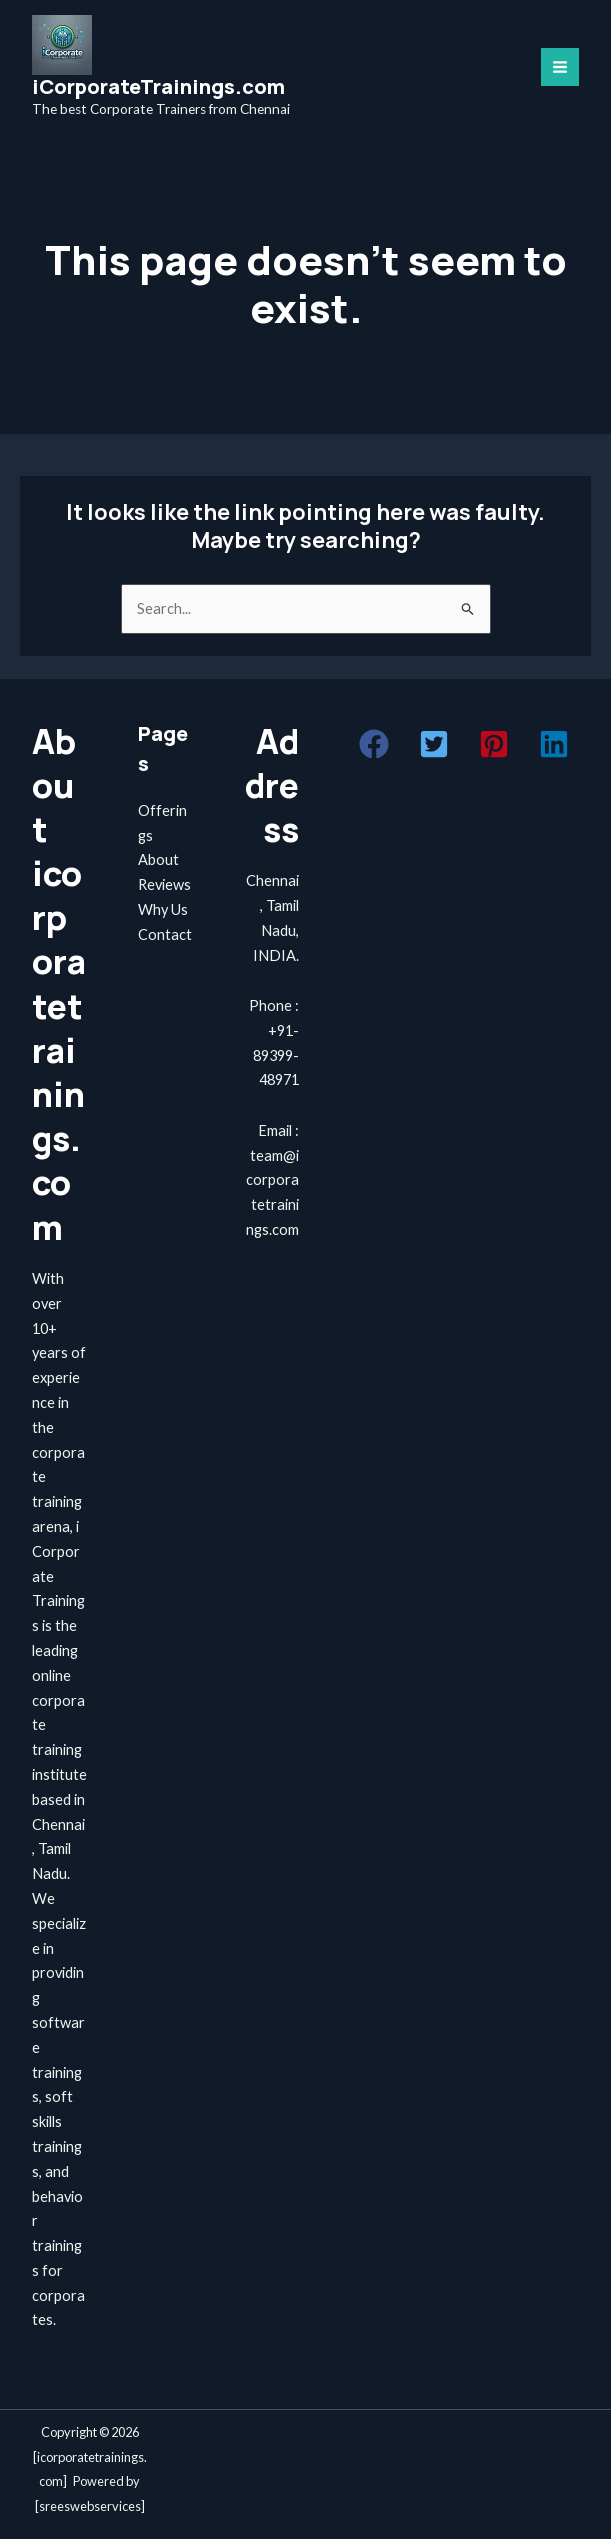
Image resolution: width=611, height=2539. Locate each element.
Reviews (164, 884)
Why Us (163, 909)
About (158, 859)
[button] (374, 744)
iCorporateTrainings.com (158, 86)
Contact (165, 934)
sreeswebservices (90, 2506)
